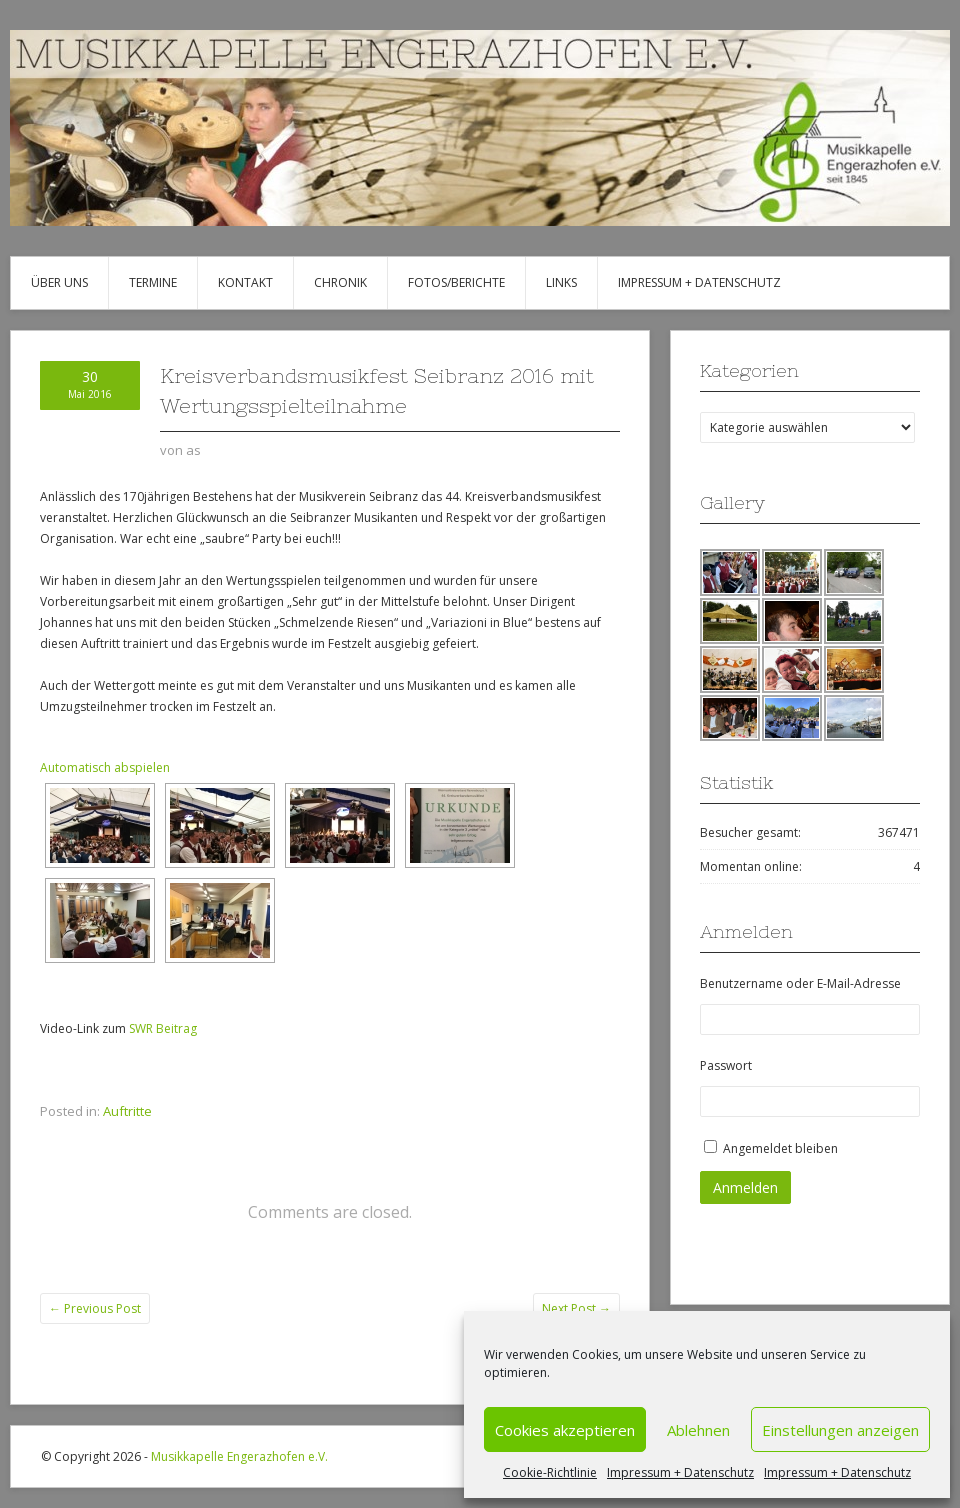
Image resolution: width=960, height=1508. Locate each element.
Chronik (340, 282)
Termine (153, 282)
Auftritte (127, 1111)
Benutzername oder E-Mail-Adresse (800, 983)
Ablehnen (698, 1430)
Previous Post (95, 1308)
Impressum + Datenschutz (680, 1472)
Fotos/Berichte (456, 282)
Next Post (576, 1308)
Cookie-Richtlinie (550, 1472)
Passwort (726, 1065)
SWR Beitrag (163, 1028)
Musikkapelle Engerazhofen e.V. (239, 1456)
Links (561, 282)
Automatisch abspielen (105, 767)
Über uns (59, 282)
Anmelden (745, 1187)
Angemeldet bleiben (780, 1148)
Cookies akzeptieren (565, 1430)
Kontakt (245, 282)
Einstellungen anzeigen (840, 1430)
